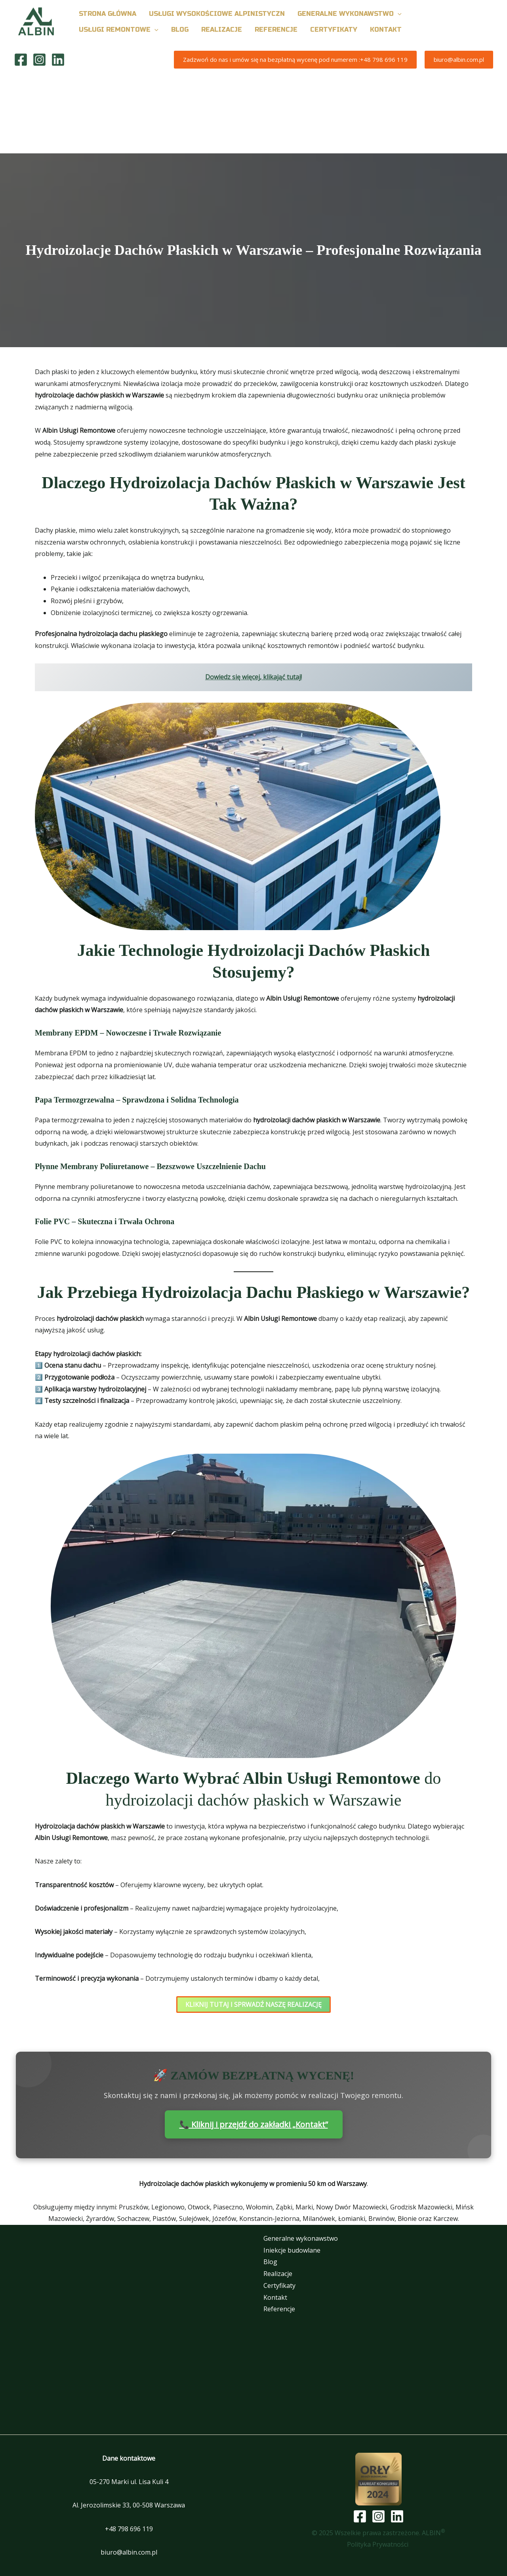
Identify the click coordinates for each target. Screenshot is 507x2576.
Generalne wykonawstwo (300, 2238)
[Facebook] (21, 60)
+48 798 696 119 (129, 2528)
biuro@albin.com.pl (129, 2552)
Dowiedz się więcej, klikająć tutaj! (253, 677)
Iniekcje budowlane (291, 2250)
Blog (270, 2261)
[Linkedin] (58, 60)
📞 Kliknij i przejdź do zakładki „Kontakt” (253, 2124)
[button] (398, 14)
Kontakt (275, 2297)
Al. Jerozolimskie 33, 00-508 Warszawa (128, 2505)
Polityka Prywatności (378, 2544)
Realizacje (277, 2273)
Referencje (279, 2309)
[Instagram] (39, 60)
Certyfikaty (279, 2285)
